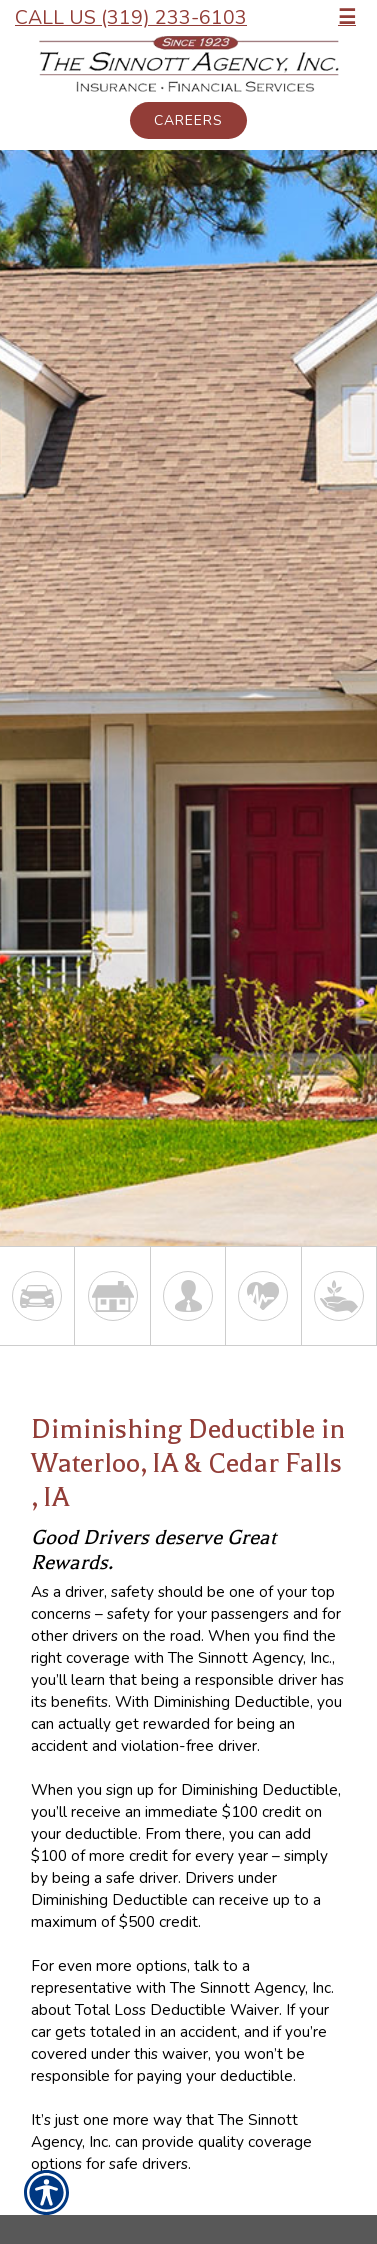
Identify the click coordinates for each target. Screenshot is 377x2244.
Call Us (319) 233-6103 (131, 17)
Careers (188, 120)
